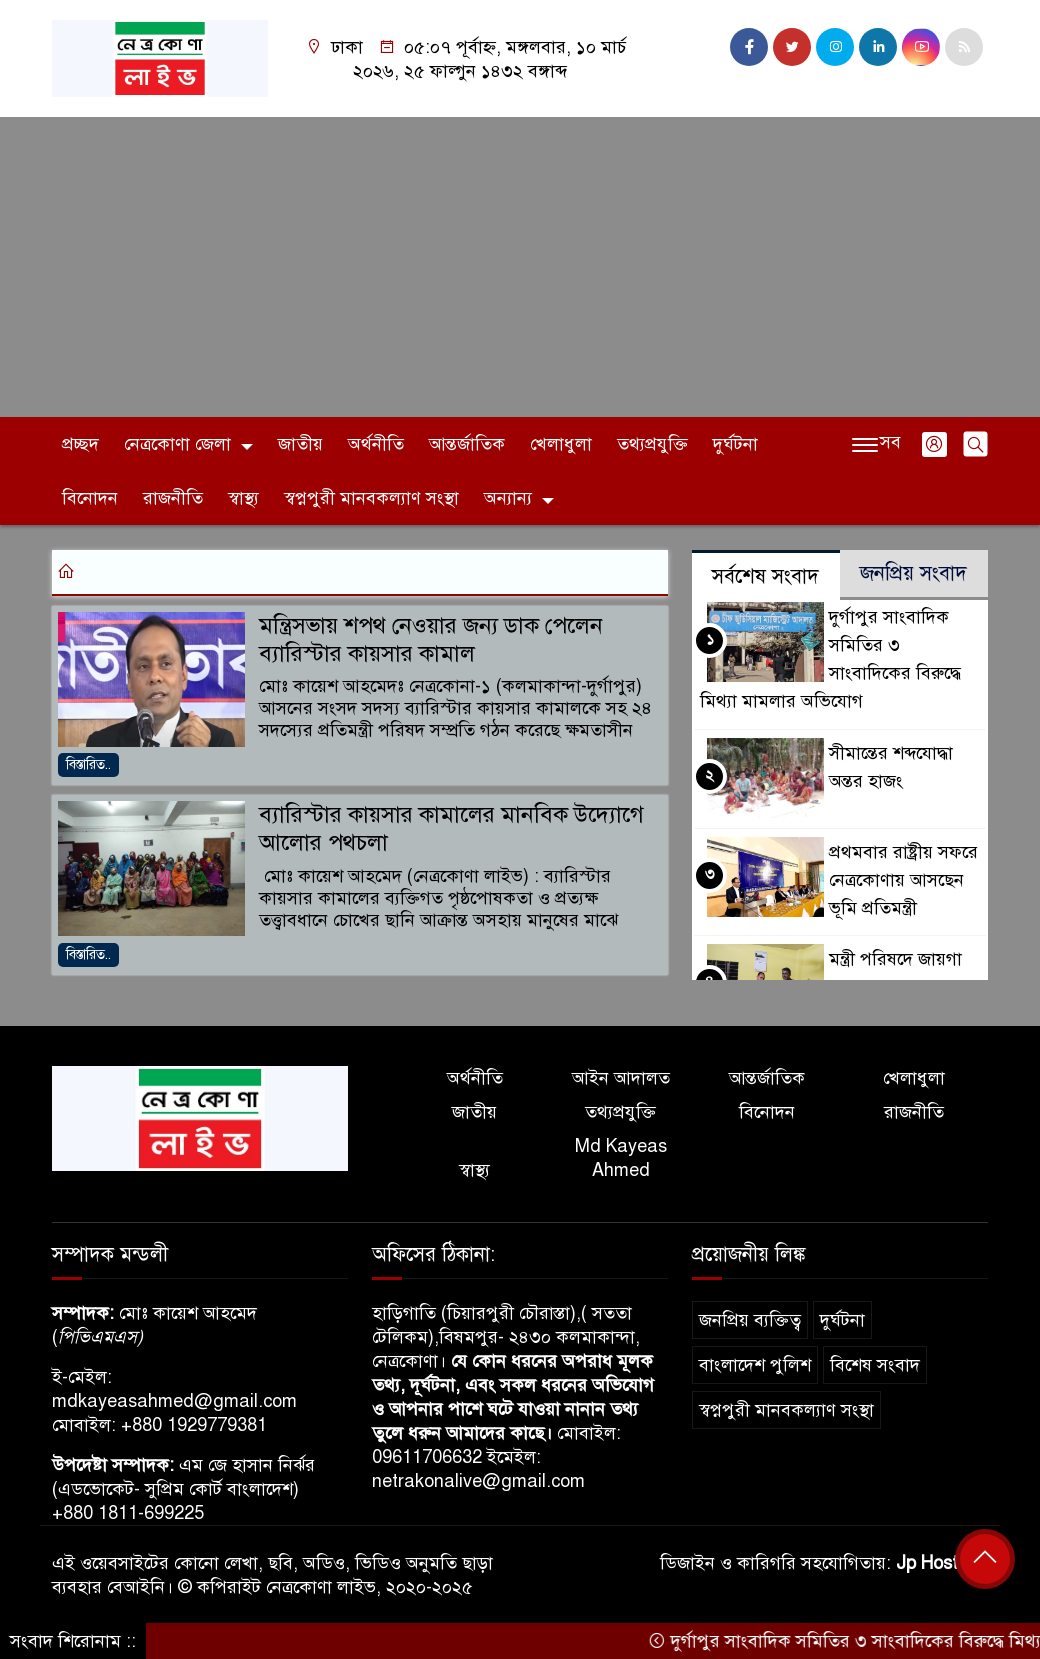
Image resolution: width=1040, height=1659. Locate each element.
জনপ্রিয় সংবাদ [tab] (913, 573)
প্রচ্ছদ (80, 444)
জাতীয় (300, 444)
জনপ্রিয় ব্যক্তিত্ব (750, 1320)
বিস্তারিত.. (88, 764)
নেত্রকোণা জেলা (177, 444)
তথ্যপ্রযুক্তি (652, 444)
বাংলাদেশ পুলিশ (755, 1365)
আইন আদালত (621, 1078)
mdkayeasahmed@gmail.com (174, 1401)
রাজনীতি (173, 498)
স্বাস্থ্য (243, 498)
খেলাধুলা (561, 444)
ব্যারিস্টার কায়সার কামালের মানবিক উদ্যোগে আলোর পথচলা (451, 828)
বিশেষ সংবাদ (875, 1365)
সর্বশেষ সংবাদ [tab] (765, 576)
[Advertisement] (520, 267)
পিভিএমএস (97, 1337)
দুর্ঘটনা (735, 444)
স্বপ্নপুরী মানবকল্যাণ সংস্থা (371, 498)
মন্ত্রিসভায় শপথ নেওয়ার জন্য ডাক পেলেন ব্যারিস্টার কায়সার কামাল (431, 639)
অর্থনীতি (376, 444)
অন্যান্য (508, 498)
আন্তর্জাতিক (467, 444)
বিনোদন (90, 498)
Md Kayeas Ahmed (621, 1158)
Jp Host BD (942, 1563)
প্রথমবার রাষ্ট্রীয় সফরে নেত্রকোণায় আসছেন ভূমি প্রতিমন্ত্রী (903, 880)
